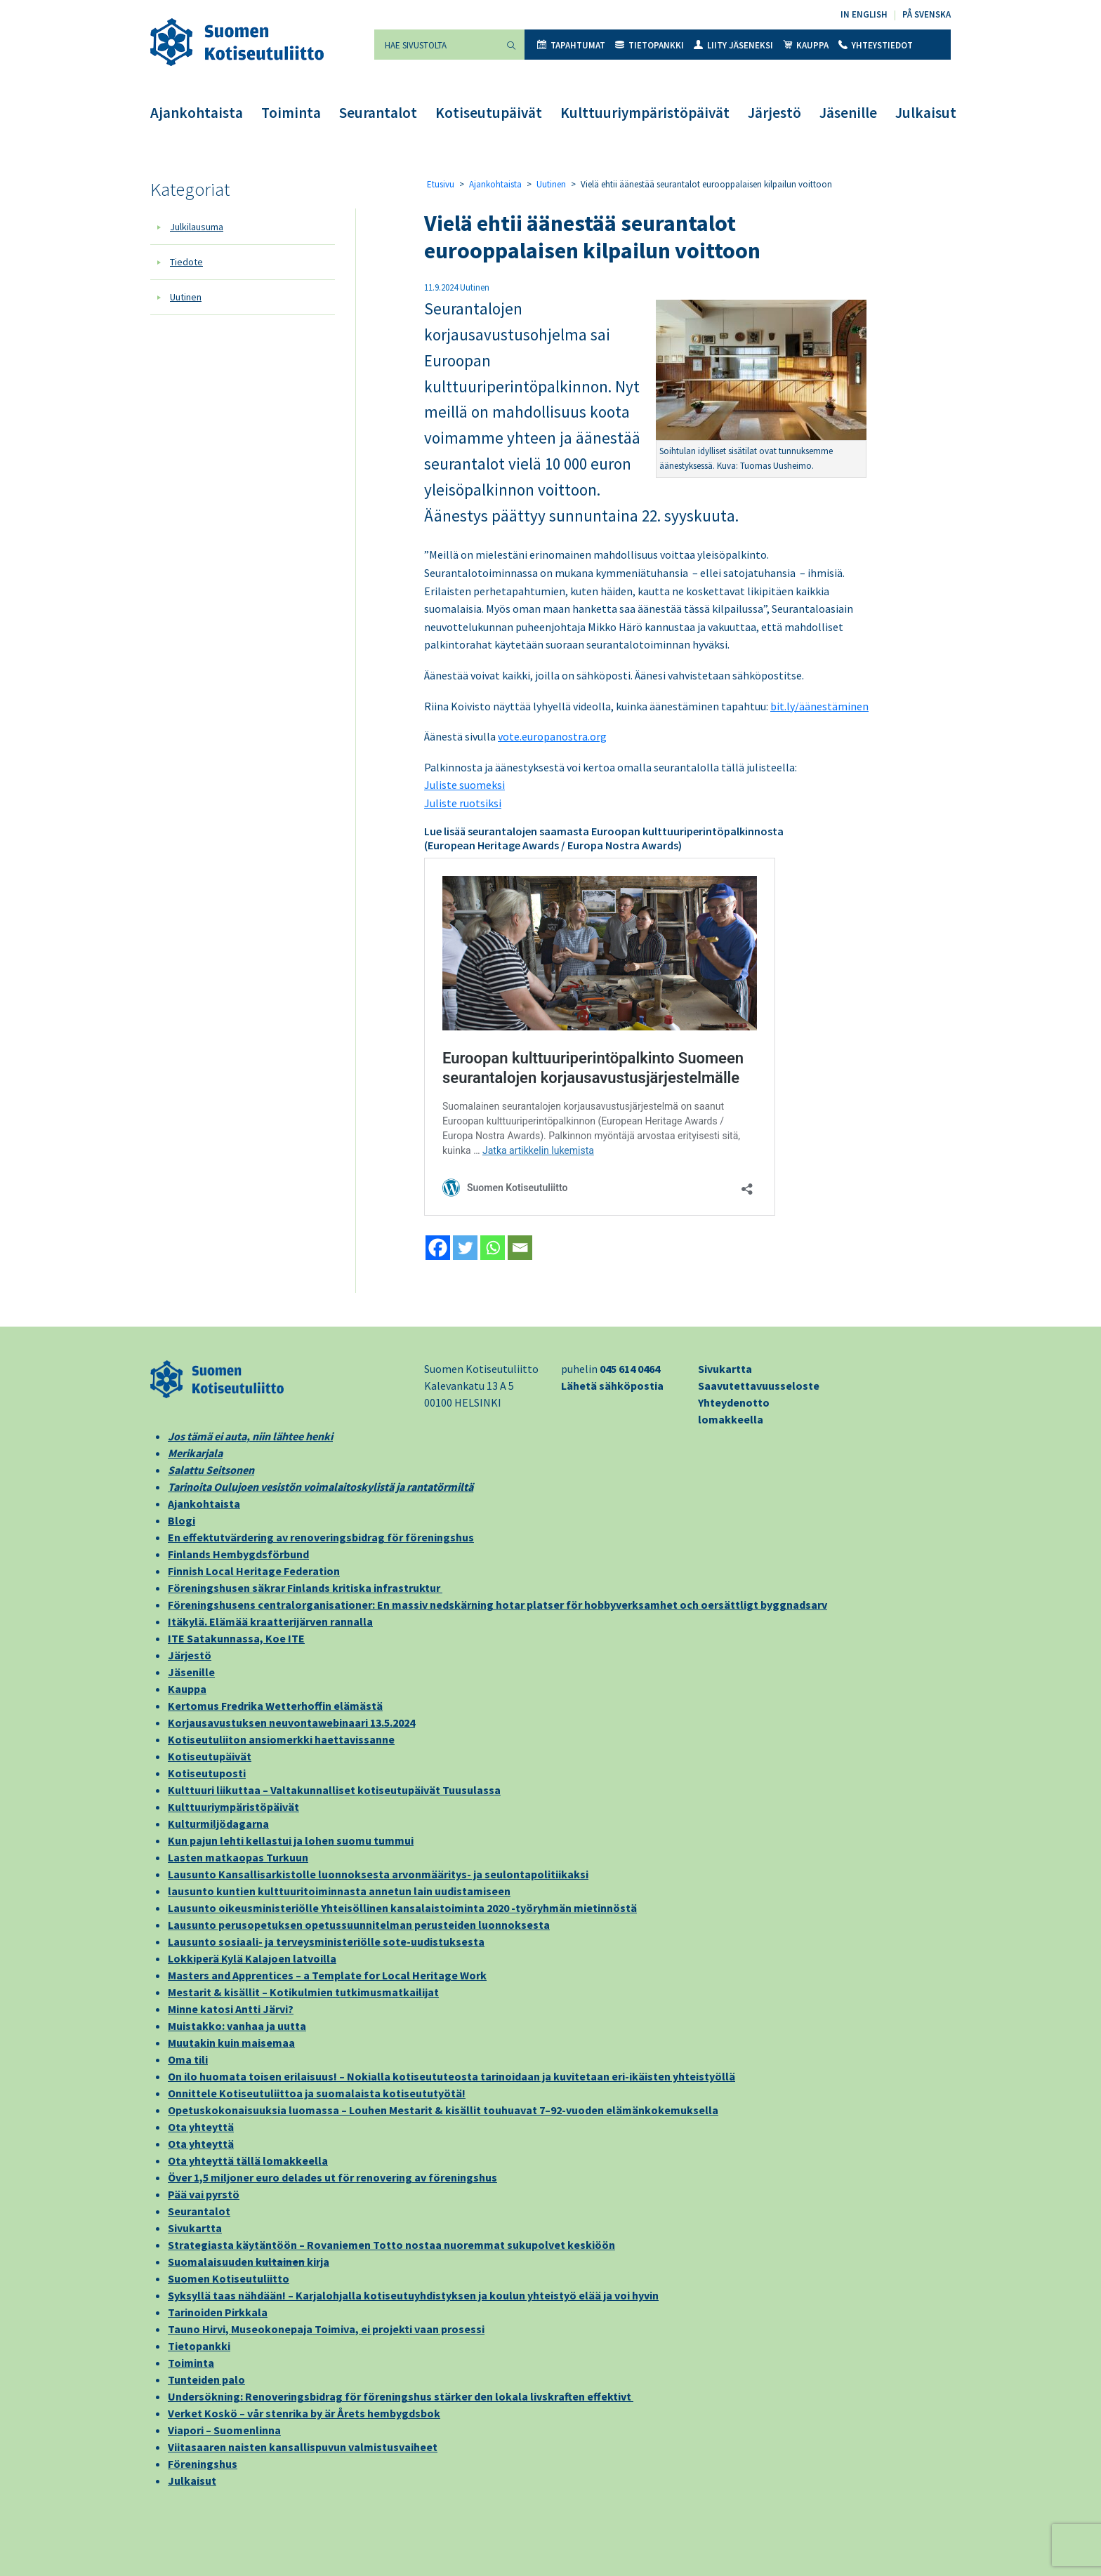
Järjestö (774, 112)
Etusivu (440, 184)
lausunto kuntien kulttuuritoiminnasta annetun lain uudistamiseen (339, 1891)
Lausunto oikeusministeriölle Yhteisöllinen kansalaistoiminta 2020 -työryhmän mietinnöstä (402, 1908)
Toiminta (291, 112)
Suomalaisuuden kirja (248, 2262)
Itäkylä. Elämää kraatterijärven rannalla (270, 1621)
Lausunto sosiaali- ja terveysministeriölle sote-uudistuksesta (326, 1941)
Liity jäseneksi (733, 45)
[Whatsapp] (492, 1247)
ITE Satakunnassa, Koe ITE (236, 1638)
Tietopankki (649, 45)
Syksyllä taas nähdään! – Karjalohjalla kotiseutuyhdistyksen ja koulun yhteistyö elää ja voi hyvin (413, 2295)
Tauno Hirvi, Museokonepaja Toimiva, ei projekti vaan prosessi (326, 2329)
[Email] (520, 1247)
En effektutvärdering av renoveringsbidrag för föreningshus (321, 1537)
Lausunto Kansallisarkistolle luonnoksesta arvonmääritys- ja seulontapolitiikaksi (378, 1874)
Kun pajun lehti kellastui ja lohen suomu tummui (291, 1840)
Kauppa (806, 45)
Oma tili (188, 2059)
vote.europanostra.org (552, 736)
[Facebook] (438, 1247)
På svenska (926, 14)
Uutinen (186, 297)
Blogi (181, 1520)
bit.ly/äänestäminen (819, 706)
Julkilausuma (196, 226)
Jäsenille (848, 112)
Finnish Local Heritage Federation (254, 1571)
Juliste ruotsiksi (462, 803)
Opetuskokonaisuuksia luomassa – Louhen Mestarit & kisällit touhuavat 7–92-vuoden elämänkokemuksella (443, 2110)
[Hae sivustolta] (436, 44)
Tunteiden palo (206, 2379)
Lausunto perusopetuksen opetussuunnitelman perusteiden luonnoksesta (359, 1925)
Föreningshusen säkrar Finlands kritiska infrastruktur (305, 1588)
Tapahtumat (571, 45)
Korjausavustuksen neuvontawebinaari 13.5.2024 (291, 1722)
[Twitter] (465, 1247)
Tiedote (186, 261)
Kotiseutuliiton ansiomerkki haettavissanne (281, 1739)
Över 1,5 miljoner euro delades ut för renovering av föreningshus (332, 2177)
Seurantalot (378, 112)
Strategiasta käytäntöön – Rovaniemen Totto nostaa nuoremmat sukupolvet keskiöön (391, 2245)
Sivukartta (725, 1369)
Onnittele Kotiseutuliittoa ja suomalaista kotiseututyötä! (317, 2093)
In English (864, 14)
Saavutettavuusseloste (758, 1386)
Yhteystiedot (875, 45)
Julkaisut (925, 112)
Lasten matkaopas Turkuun (238, 1857)
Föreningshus (202, 2464)
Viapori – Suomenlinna (224, 2430)
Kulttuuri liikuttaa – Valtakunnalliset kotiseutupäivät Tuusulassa (334, 1790)
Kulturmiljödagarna (218, 1824)
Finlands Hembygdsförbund (238, 1554)
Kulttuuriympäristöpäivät (645, 112)
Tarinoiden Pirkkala (218, 2312)
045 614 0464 (630, 1369)
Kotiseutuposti (207, 1773)
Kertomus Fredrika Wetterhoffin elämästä (275, 1706)
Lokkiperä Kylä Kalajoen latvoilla (252, 1958)
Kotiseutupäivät (488, 112)
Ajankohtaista (196, 112)
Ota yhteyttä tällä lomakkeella (248, 2160)
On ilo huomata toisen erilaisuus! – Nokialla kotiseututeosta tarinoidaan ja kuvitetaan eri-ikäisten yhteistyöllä (451, 2076)
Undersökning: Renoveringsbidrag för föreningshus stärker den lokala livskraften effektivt (400, 2396)
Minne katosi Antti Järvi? (231, 2009)
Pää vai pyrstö (203, 2194)
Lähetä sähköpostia (612, 1386)
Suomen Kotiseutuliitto (228, 2278)
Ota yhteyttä (201, 2127)
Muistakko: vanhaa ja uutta (237, 2026)
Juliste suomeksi (464, 785)
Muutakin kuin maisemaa (231, 2043)
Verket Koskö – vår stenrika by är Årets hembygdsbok (304, 2413)
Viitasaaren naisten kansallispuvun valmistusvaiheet (302, 2447)
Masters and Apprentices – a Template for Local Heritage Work (327, 1975)
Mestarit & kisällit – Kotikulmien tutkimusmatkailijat (303, 1992)
